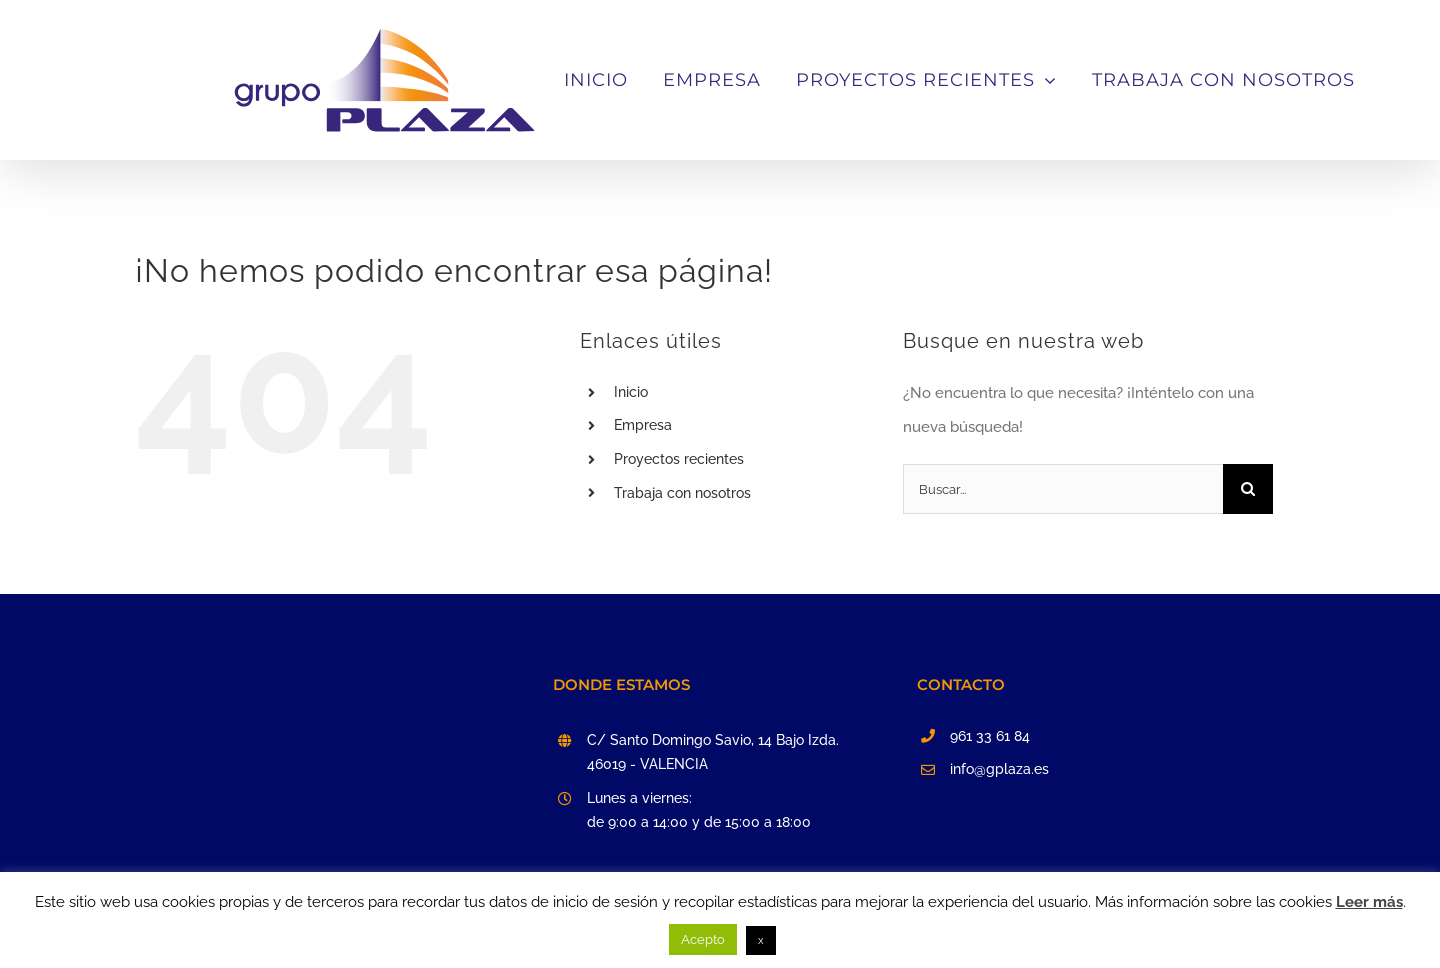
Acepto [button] (703, 939)
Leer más (1369, 902)
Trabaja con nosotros (682, 653)
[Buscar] (1248, 649)
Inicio (631, 552)
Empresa (643, 585)
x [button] (761, 940)
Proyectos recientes (679, 619)
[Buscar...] (1063, 649)
